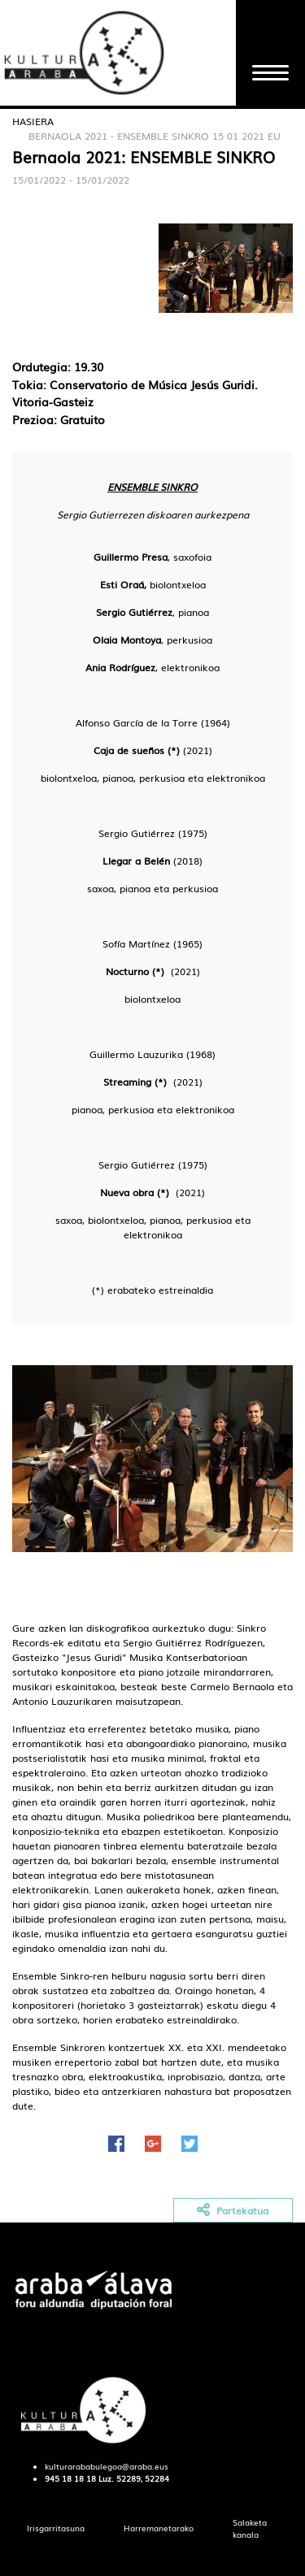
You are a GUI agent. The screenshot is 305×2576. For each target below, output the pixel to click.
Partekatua (232, 2210)
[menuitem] (56, 2528)
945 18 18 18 (70, 2478)
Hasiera (33, 121)
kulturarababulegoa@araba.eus (106, 2466)
